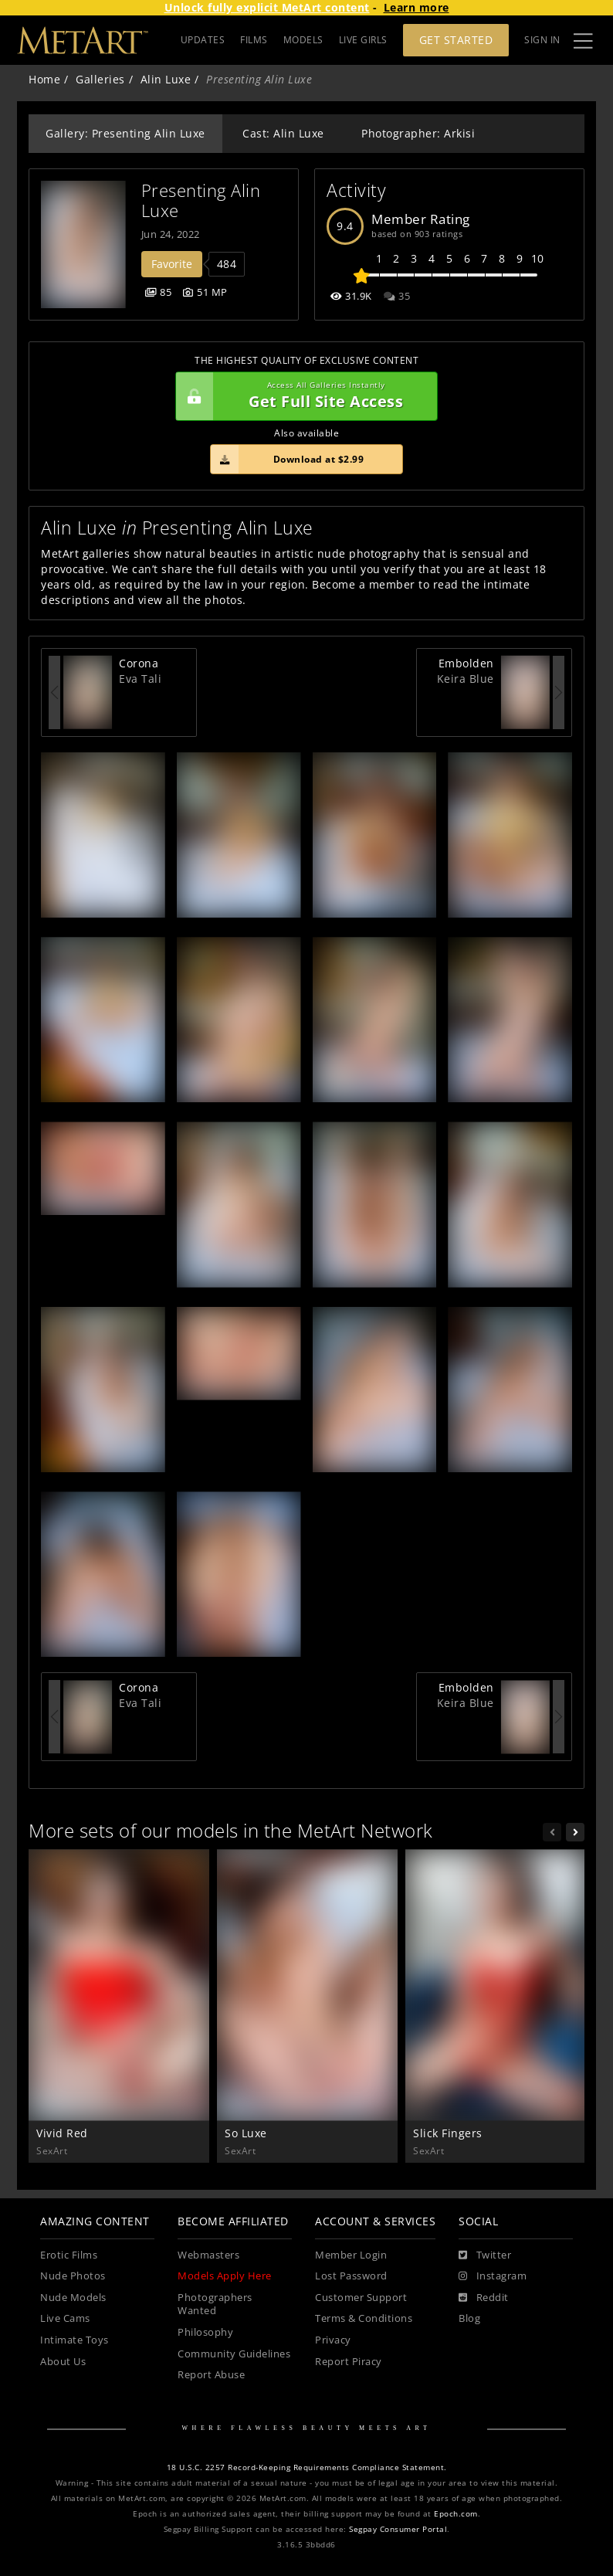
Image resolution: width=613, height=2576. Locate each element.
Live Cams (65, 2318)
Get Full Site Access (302, 396)
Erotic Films (68, 2255)
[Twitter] (485, 2255)
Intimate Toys (74, 2340)
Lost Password (351, 2275)
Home (44, 79)
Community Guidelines (234, 2353)
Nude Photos (73, 2275)
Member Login (351, 2255)
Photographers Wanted (215, 2304)
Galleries (100, 79)
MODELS (303, 39)
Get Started (456, 39)
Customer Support (361, 2297)
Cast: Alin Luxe (283, 133)
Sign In (542, 39)
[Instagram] (493, 2276)
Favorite (171, 263)
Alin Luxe (166, 79)
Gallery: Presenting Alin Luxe (125, 133)
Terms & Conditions (363, 2318)
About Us (63, 2361)
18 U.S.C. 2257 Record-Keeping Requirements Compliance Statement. (307, 2467)
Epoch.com (456, 2514)
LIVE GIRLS (363, 39)
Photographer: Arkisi (418, 133)
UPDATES (203, 39)
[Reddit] (484, 2298)
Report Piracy (348, 2361)
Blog (469, 2318)
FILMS (254, 39)
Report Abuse (211, 2374)
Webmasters (208, 2255)
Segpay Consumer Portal (398, 2529)
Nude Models (73, 2297)
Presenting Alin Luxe (203, 200)
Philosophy (205, 2332)
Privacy (333, 2340)
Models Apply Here (225, 2275)
